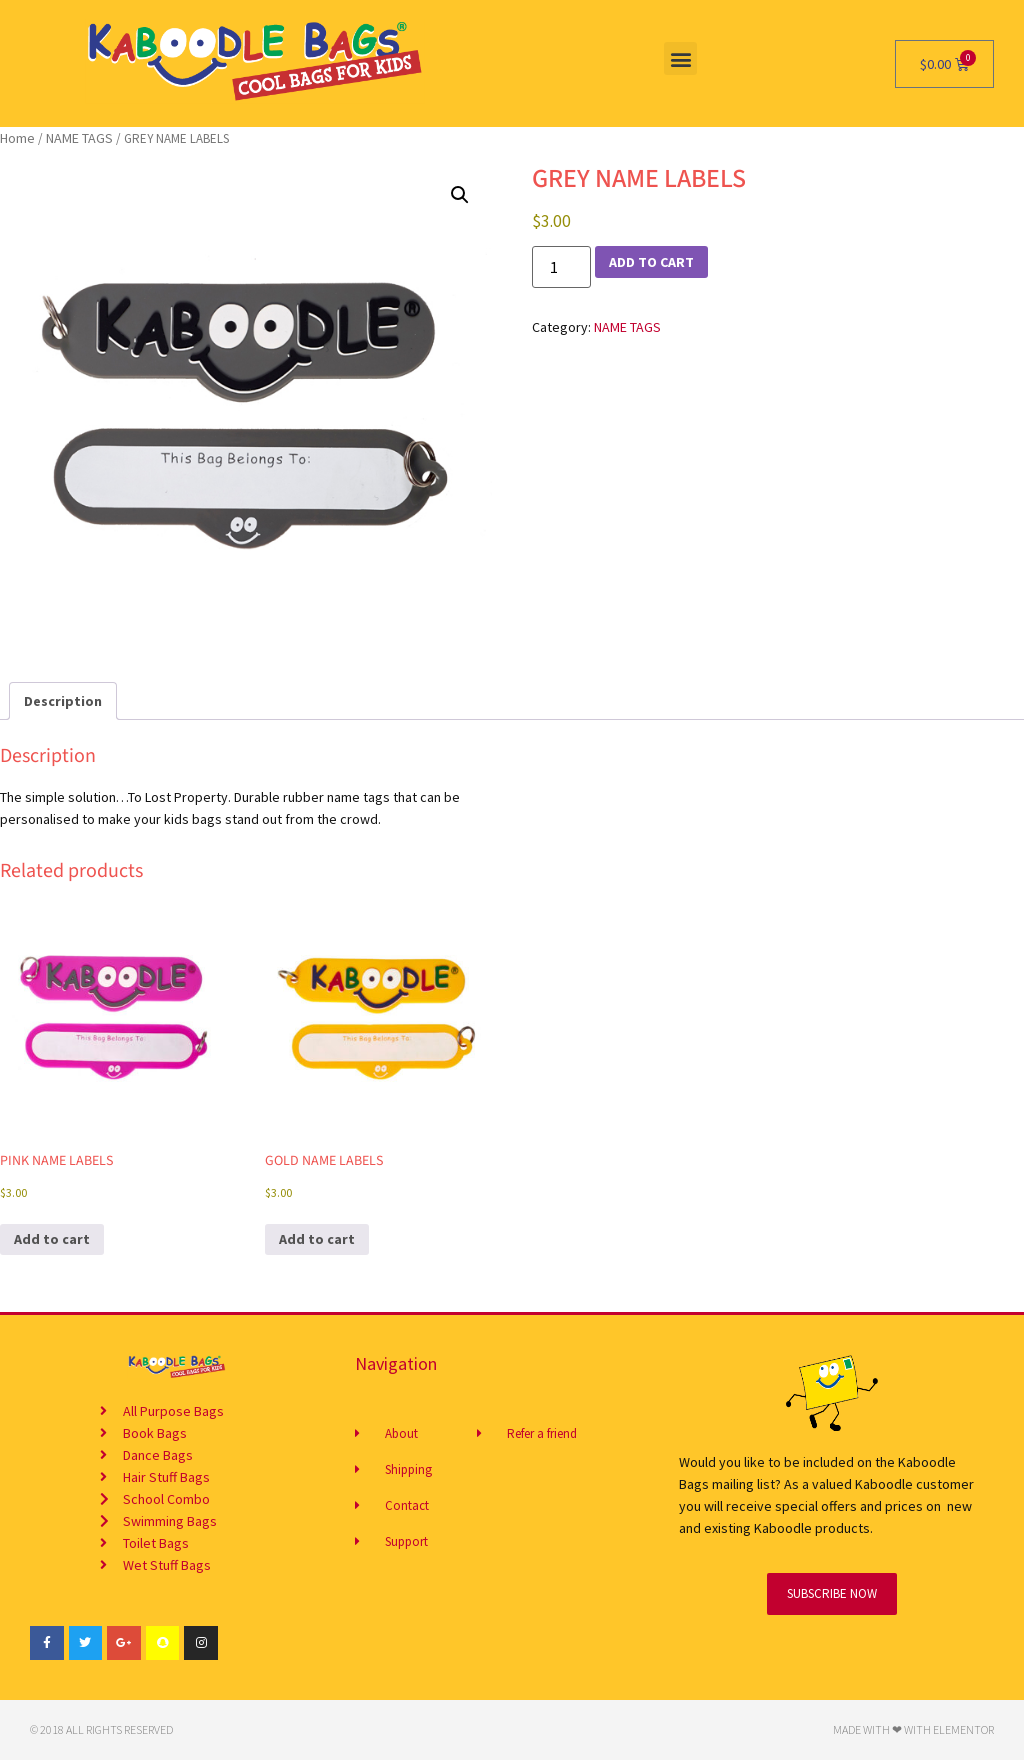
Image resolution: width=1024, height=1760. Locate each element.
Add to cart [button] (52, 1239)
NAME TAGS (79, 138)
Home (17, 138)
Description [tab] (63, 701)
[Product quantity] (561, 267)
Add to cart (651, 262)
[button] (680, 58)
